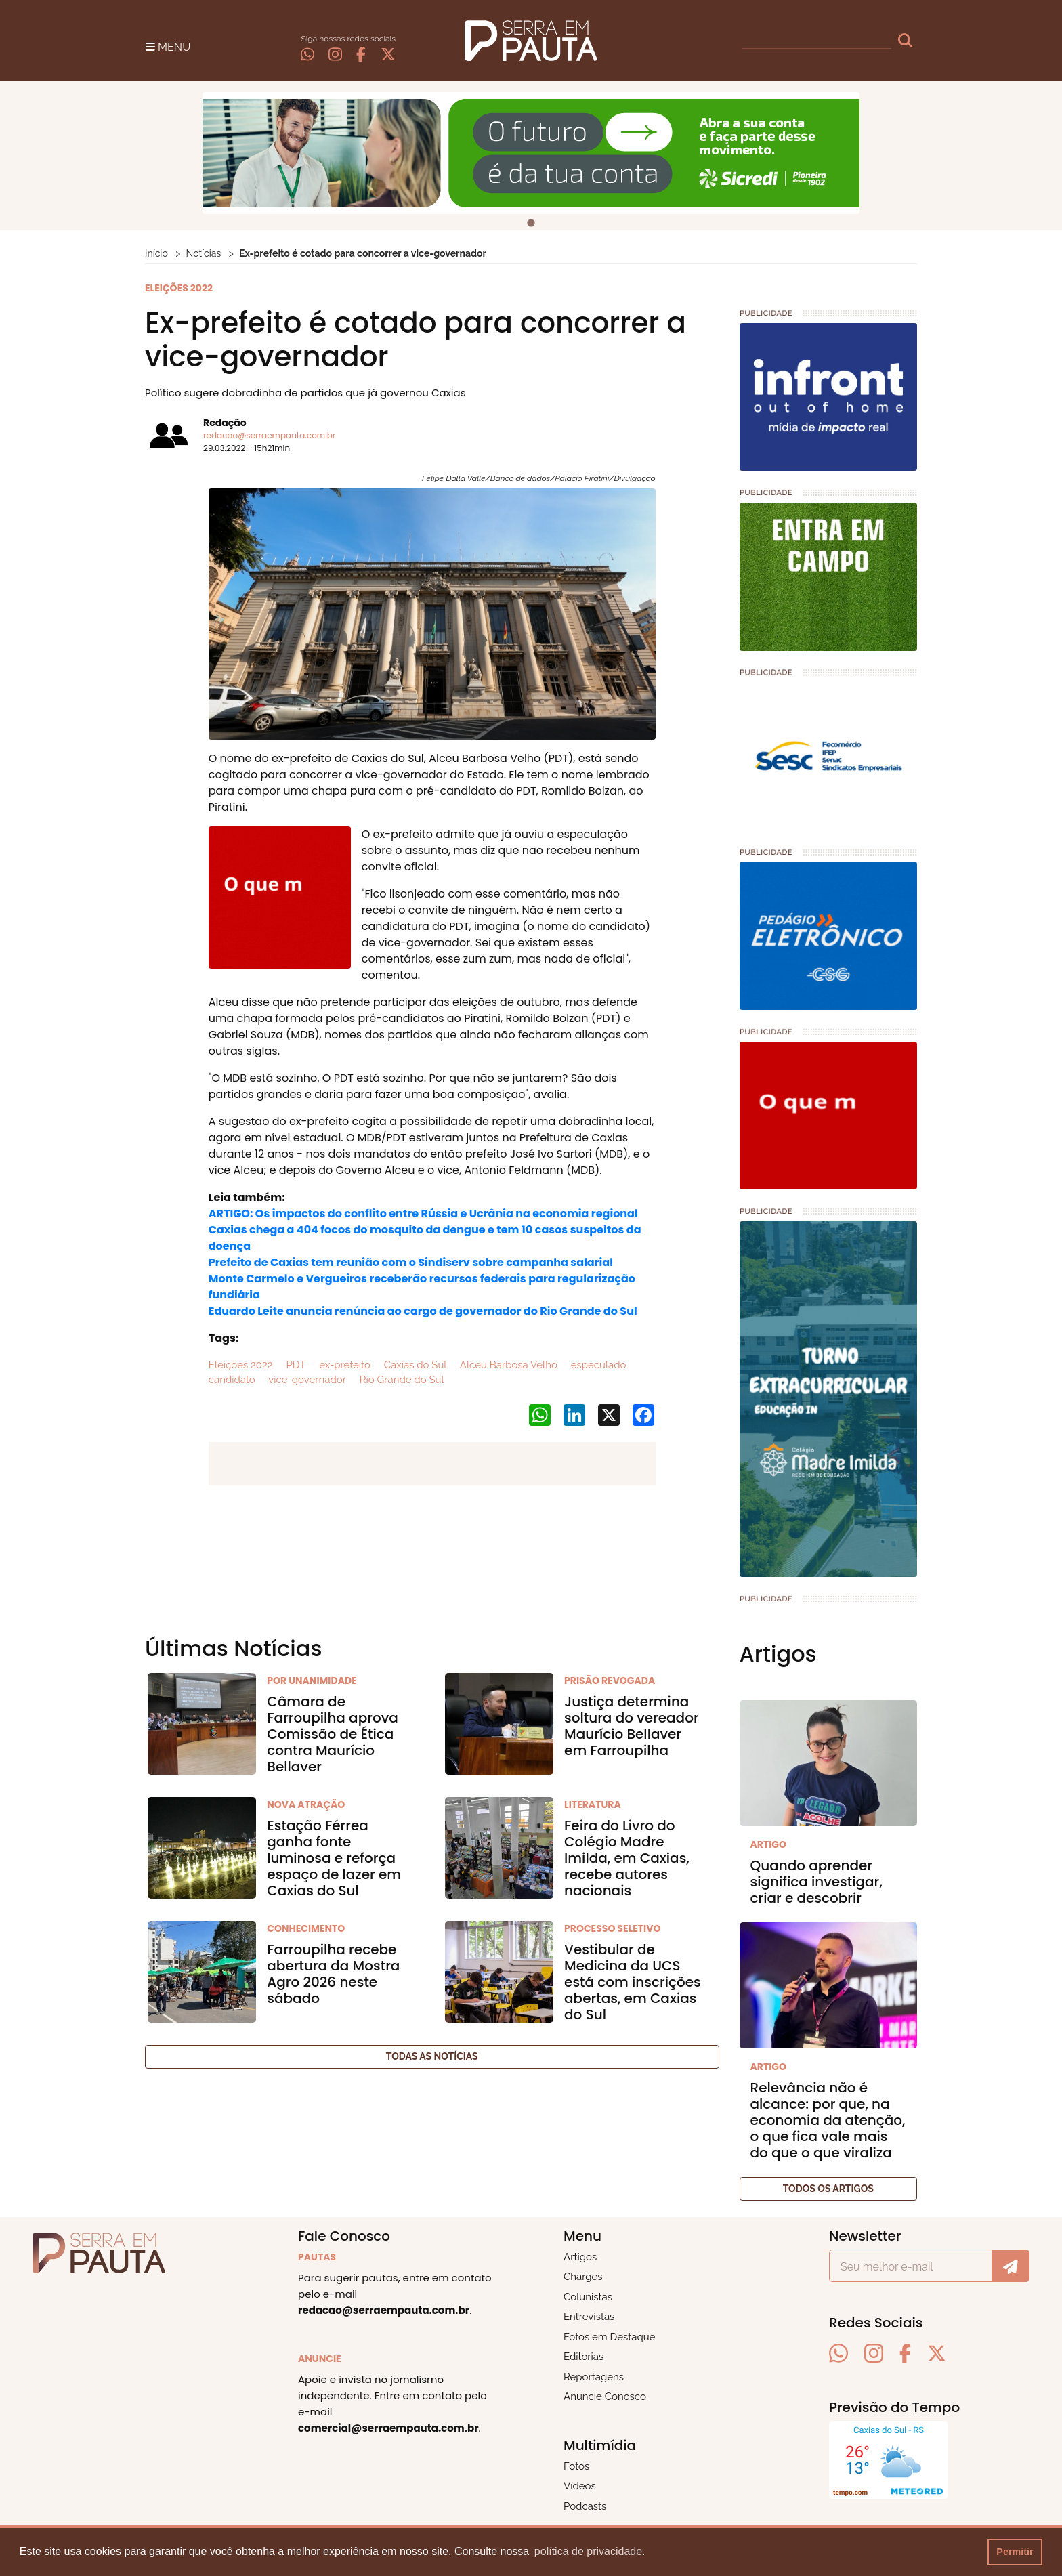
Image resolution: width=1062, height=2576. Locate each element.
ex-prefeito (343, 1365)
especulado (597, 1365)
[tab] (530, 222)
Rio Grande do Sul (400, 1380)
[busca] (816, 41)
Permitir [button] (1014, 2551)
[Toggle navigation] (168, 46)
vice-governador (306, 1380)
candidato (232, 1380)
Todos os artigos (828, 2188)
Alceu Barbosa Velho (507, 1365)
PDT (295, 1365)
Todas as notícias (432, 2056)
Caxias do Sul (414, 1365)
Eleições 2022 (241, 1365)
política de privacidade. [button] (589, 2551)
